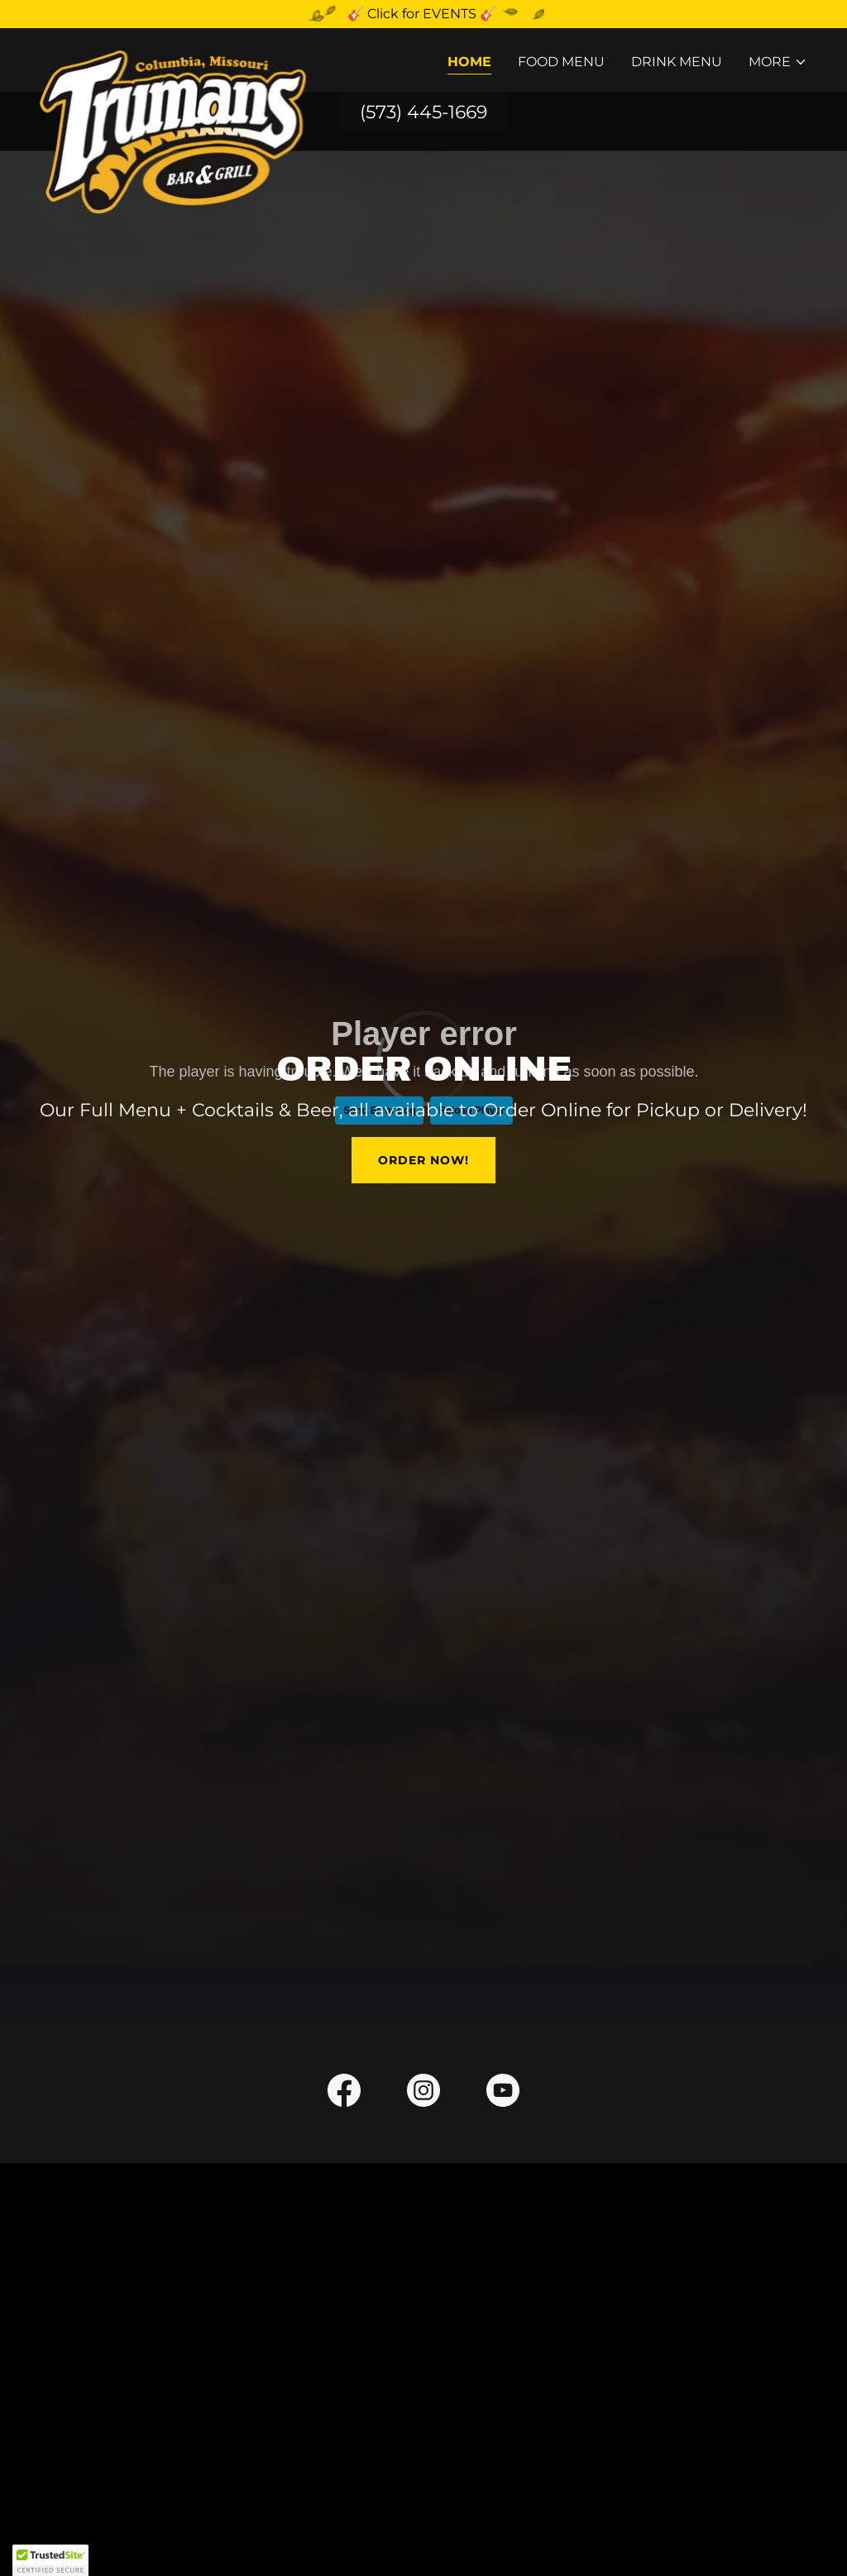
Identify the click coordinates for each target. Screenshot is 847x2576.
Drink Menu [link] (676, 62)
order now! (423, 1160)
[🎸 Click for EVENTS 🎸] (423, 14)
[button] (778, 62)
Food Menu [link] (561, 62)
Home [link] (469, 62)
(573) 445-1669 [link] (423, 112)
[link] (173, 57)
